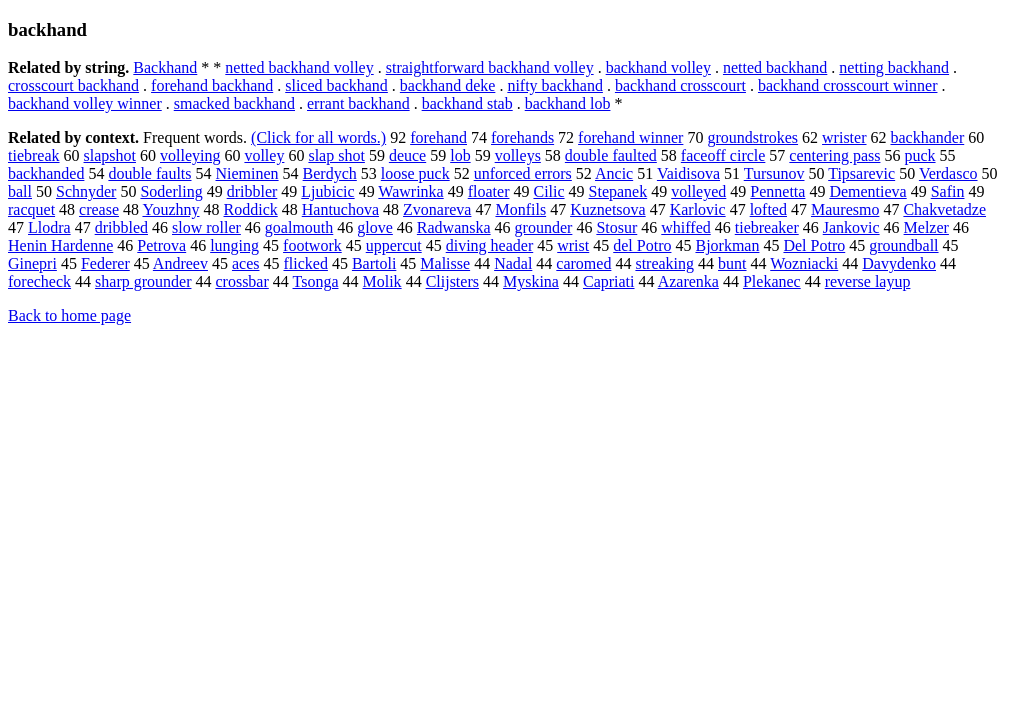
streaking (664, 263)
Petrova (161, 245)
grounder (544, 227)
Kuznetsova (608, 209)
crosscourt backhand (73, 85)
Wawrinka (410, 191)
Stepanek (618, 191)
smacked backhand (234, 103)
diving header (490, 245)
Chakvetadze (944, 209)
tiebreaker (767, 227)
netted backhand (775, 67)
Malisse (445, 263)
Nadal (513, 263)
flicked (305, 263)
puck (919, 155)
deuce (407, 155)
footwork (312, 245)
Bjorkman (727, 245)
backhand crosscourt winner (848, 85)
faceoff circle (723, 155)
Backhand (165, 67)
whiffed (685, 227)
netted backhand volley (299, 67)
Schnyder (86, 191)
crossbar (241, 281)
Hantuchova (340, 209)
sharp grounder (143, 281)
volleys (518, 155)
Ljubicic (327, 191)
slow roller (206, 227)
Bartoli (374, 263)
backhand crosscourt (680, 85)
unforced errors (523, 173)
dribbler (252, 191)
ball (20, 191)
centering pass (834, 155)
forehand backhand (212, 85)
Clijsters (452, 281)
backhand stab (467, 103)
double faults (149, 173)
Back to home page (69, 315)
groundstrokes (752, 137)
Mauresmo (845, 209)
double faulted (611, 155)
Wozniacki (804, 263)
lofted (768, 209)
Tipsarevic (861, 173)
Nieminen (247, 173)
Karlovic (698, 209)
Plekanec (772, 281)
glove (375, 227)
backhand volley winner (85, 103)
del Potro (642, 245)
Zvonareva (437, 209)
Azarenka (688, 281)
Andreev (180, 263)
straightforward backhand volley (490, 67)
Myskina (531, 281)
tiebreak (34, 155)
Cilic (548, 191)
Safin (948, 191)
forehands (522, 137)
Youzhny (170, 209)
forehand (438, 137)
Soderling (171, 191)
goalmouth (299, 227)
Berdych (330, 173)
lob (460, 155)
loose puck (415, 173)
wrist (573, 245)
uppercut (394, 245)
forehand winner (630, 137)
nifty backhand (555, 85)
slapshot (110, 155)
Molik (382, 281)
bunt (732, 263)
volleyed (698, 191)
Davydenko (899, 263)
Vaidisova (688, 173)
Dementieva (867, 191)
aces (246, 263)
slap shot (336, 155)
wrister (844, 137)
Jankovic (851, 227)
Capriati (609, 281)
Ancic (614, 173)
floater (489, 191)
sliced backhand (336, 85)
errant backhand (358, 103)
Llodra (49, 227)
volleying (190, 155)
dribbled (121, 227)
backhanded (46, 173)
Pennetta (777, 191)
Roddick (251, 209)
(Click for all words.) (318, 137)
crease (99, 209)
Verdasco (948, 173)
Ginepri (32, 263)
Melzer (926, 227)
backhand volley (658, 67)
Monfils (520, 209)
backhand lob (568, 103)
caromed (583, 263)
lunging (234, 245)
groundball (903, 245)
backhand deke (448, 85)
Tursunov (774, 173)
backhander (928, 137)
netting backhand (894, 67)
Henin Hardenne (60, 245)
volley (264, 155)
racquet (31, 209)
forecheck (39, 281)
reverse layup (868, 281)
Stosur (616, 227)
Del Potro (814, 245)
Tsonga (316, 281)
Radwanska (454, 227)
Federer (105, 263)
